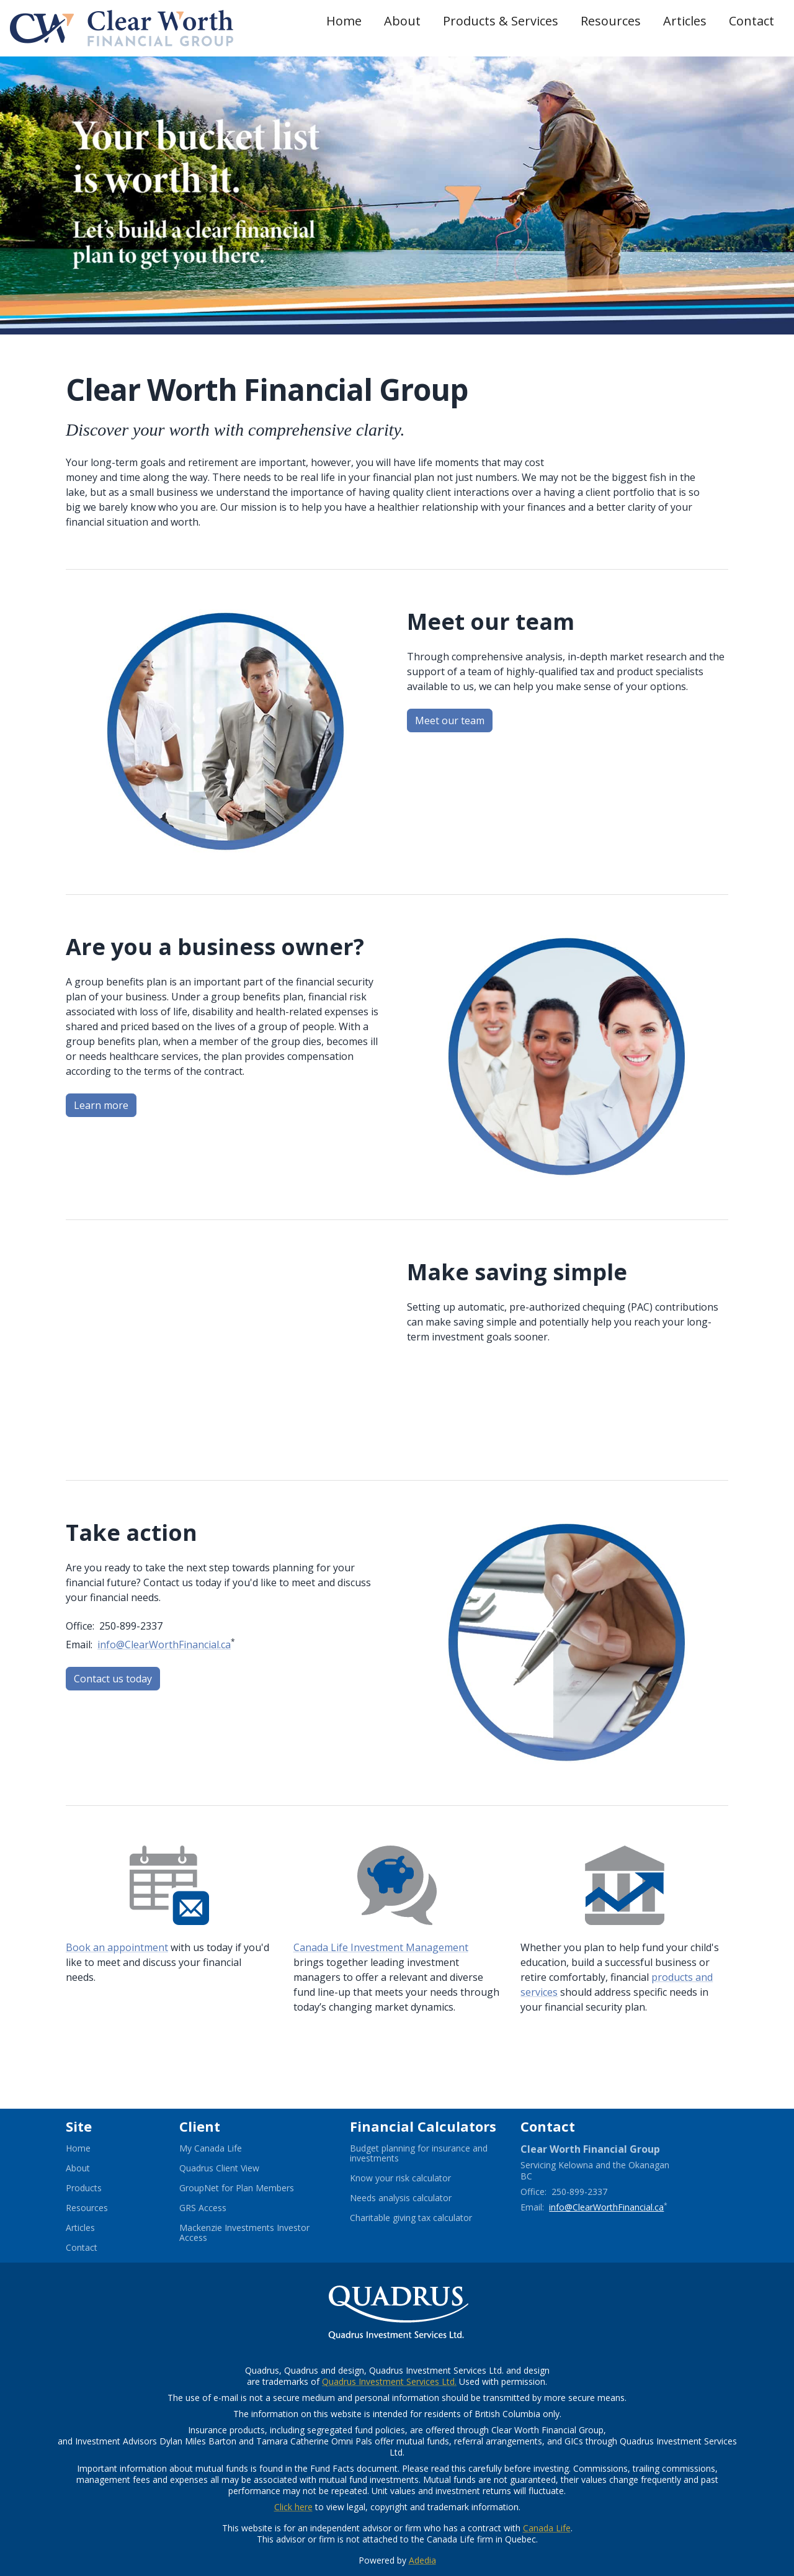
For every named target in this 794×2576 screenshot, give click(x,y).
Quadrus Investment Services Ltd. (389, 2381)
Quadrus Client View (234, 2168)
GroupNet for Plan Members (251, 2188)
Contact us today (113, 1678)
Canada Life (547, 2528)
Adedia (422, 2560)
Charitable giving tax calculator (425, 2218)
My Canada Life (225, 2148)
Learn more (101, 1105)
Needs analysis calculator (416, 2198)
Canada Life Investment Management (380, 1947)
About (402, 20)
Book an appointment (117, 1947)
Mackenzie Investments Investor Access (244, 2233)
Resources (611, 20)
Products (84, 2188)
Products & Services (500, 20)
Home (344, 20)
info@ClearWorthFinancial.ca (164, 1644)
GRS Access (218, 2208)
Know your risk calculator (415, 2178)
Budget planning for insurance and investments (419, 2153)
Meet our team (449, 720)
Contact (751, 20)
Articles (685, 20)
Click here (293, 2507)
